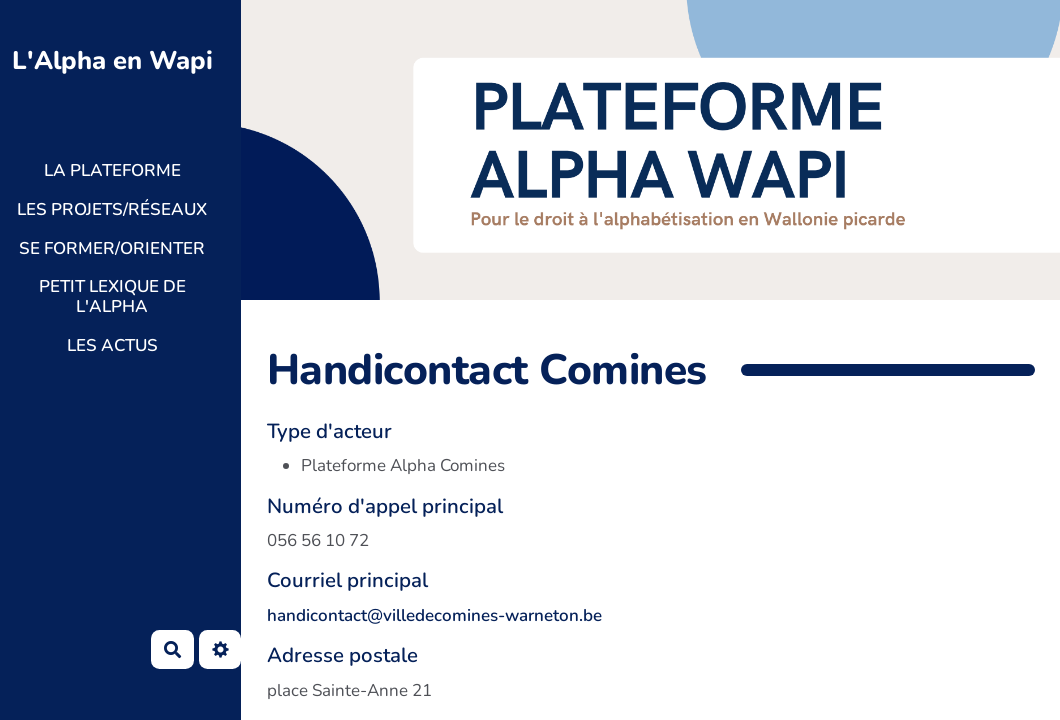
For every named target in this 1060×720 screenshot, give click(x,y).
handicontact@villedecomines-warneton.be (434, 615)
